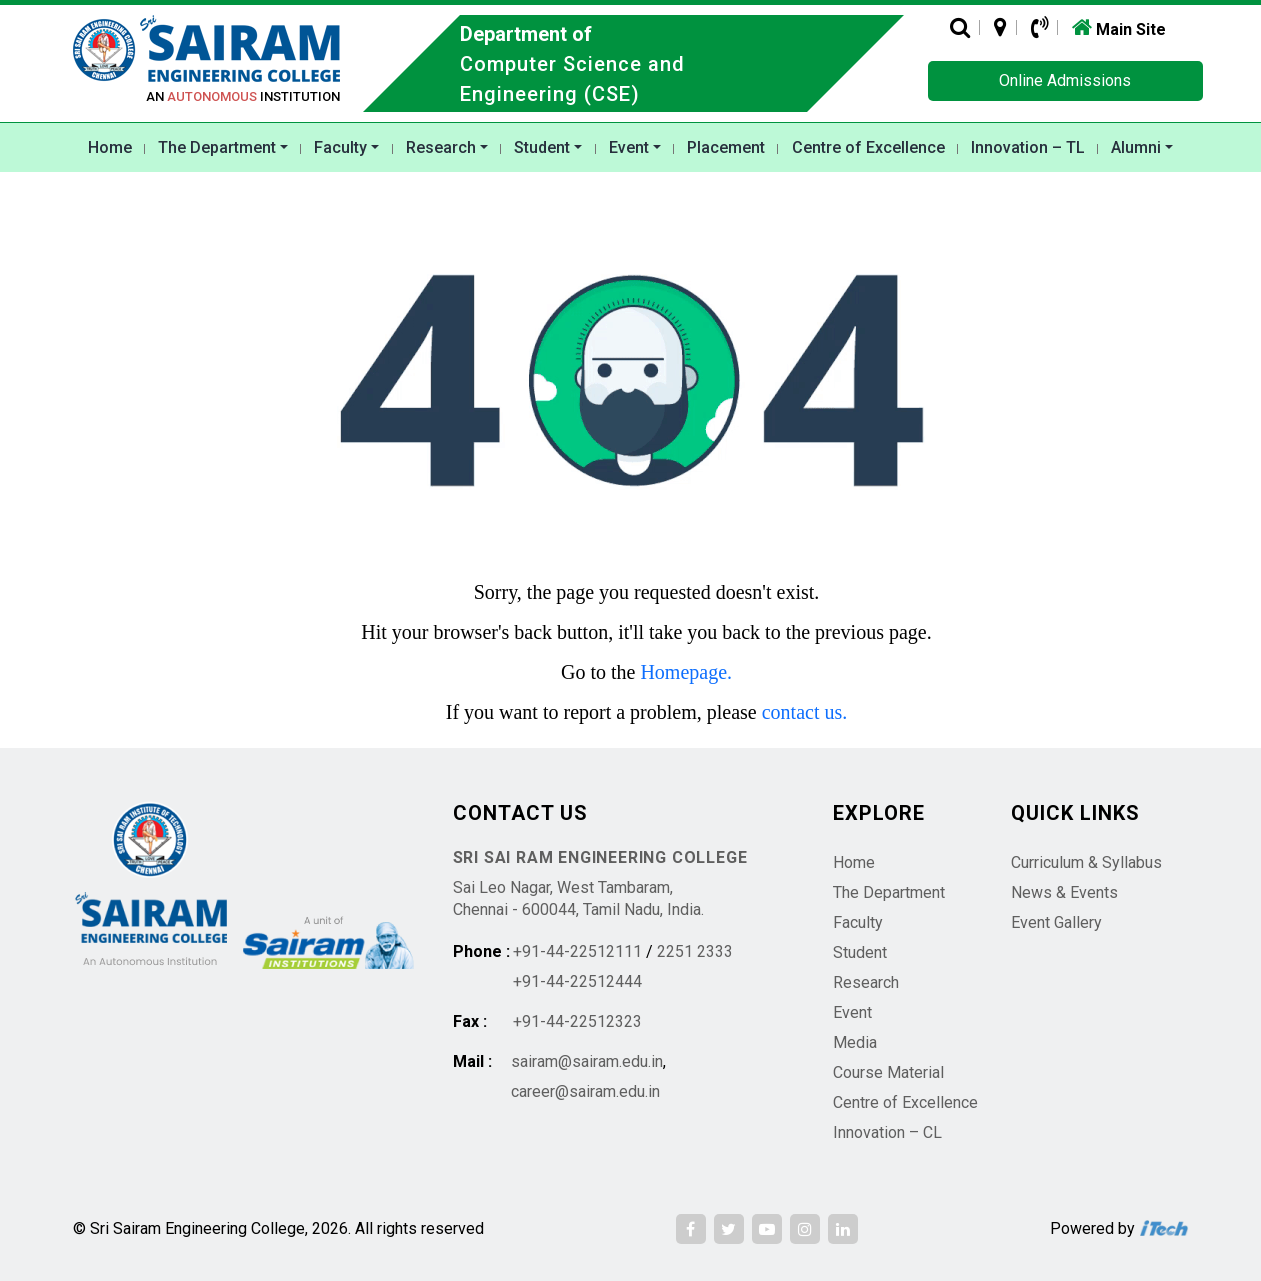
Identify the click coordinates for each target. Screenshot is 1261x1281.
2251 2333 (695, 951)
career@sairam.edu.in (585, 1091)
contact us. (805, 712)
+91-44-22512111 (577, 951)
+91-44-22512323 (577, 1021)
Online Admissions (1065, 80)
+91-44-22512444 (577, 981)
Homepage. (686, 672)
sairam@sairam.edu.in (587, 1061)
